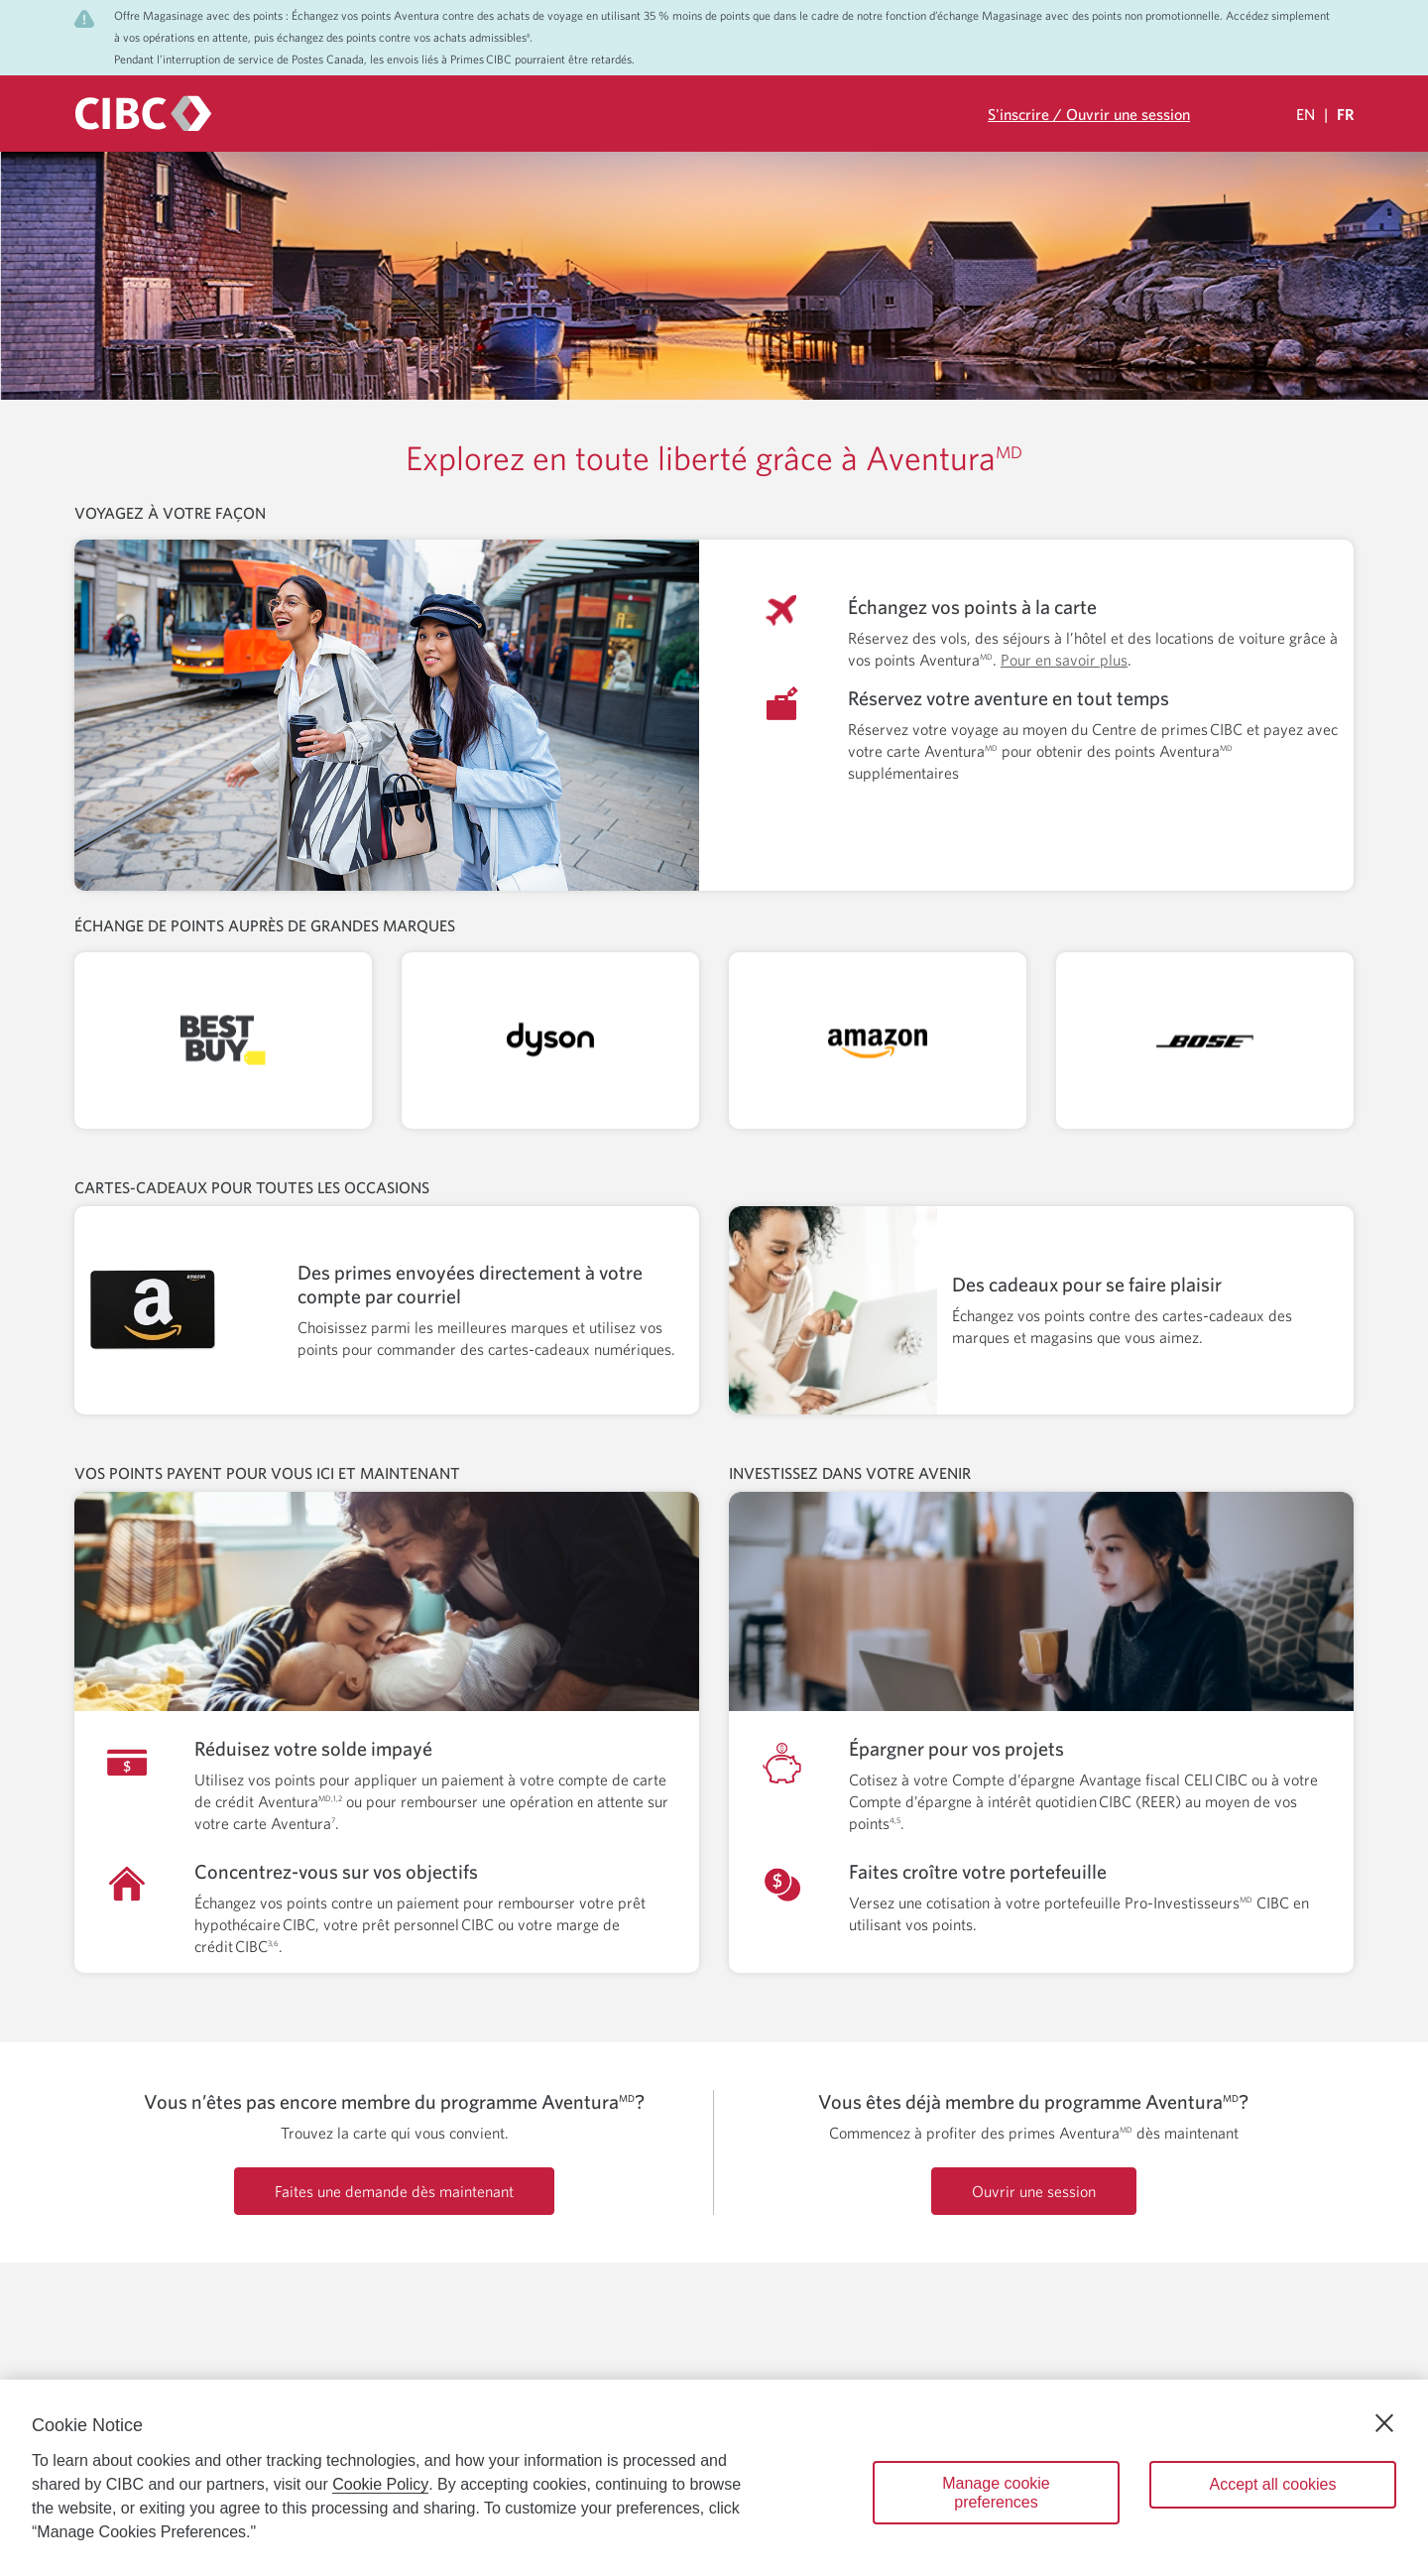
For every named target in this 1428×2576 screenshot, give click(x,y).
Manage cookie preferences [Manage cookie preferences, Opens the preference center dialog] (996, 2493)
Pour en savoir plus (1064, 660)
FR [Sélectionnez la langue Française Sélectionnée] (1345, 114)
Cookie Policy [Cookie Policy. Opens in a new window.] (380, 2484)
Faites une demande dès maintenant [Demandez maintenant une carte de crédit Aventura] (394, 2191)
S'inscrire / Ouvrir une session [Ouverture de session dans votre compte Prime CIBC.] (1089, 114)
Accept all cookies (1272, 2484)
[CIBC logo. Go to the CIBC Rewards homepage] (143, 113)
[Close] (1384, 2423)
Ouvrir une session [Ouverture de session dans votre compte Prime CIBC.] (1034, 2191)
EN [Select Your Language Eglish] (1305, 114)
